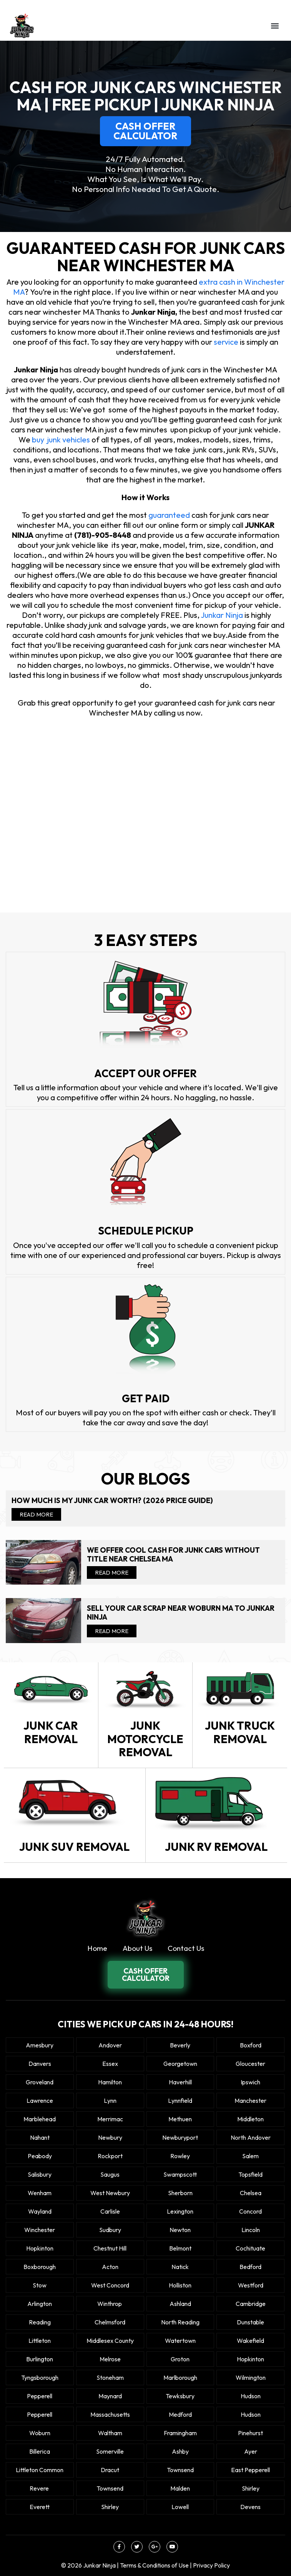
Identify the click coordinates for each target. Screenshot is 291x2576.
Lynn (110, 2100)
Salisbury (40, 2174)
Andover (110, 2045)
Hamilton (110, 2082)
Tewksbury (180, 2396)
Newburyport (180, 2137)
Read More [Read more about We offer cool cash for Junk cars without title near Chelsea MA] (111, 1572)
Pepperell (39, 2396)
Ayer (250, 2451)
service (226, 342)
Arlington (39, 2303)
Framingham (180, 2433)
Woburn (39, 2433)
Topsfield (250, 2174)
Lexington (180, 2211)
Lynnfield (180, 2100)
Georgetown (180, 2063)
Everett (40, 2507)
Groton (180, 2359)
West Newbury (110, 2193)
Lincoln (250, 2230)
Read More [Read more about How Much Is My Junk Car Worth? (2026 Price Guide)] (36, 1514)
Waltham (110, 2433)
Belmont (180, 2248)
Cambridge (251, 2303)
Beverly (180, 2045)
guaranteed (169, 515)
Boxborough (39, 2267)
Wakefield (250, 2340)
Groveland (39, 2082)
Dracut (110, 2470)
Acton (110, 2267)
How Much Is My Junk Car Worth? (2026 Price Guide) (112, 1500)
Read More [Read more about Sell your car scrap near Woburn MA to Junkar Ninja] (111, 1631)
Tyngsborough (39, 2377)
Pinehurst (250, 2433)
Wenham (40, 2193)
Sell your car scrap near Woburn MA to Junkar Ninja (180, 1613)
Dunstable (250, 2322)
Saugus (110, 2174)
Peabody (40, 2156)
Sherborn (180, 2193)
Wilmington (251, 2377)
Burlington (39, 2359)
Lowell (180, 2507)
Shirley (250, 2488)
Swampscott (180, 2174)
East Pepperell (250, 2470)
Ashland (180, 2303)
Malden (180, 2488)
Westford (250, 2285)
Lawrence (40, 2100)
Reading (40, 2322)
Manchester (250, 2100)
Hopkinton (39, 2248)
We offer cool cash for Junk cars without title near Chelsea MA (173, 1554)
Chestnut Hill (109, 2248)
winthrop (110, 2303)
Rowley (180, 2156)
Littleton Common (39, 2470)
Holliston (180, 2285)
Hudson (251, 2396)
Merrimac (110, 2119)
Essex (110, 2063)
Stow (40, 2285)
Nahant (40, 2137)
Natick (180, 2267)
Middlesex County (110, 2340)
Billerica (39, 2451)
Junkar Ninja (222, 615)
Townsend (180, 2470)
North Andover (251, 2137)
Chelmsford (110, 2322)
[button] (274, 25)
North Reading (180, 2322)
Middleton (250, 2119)
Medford (180, 2414)
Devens (250, 2507)
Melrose (110, 2359)
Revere (40, 2488)
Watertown (180, 2340)
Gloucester (250, 2063)
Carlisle (110, 2211)
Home (97, 1948)
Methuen (180, 2119)
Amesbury (39, 2045)
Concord (250, 2211)
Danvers (39, 2063)
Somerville (110, 2451)
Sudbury (110, 2230)
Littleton (39, 2340)
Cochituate (250, 2248)
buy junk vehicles (61, 439)
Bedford (250, 2267)
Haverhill (180, 2082)
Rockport (110, 2156)
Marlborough (180, 2377)
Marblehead (39, 2119)
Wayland (40, 2211)
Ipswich (250, 2082)
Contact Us (186, 1948)
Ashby (180, 2451)
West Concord (110, 2285)
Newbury (110, 2137)
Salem (250, 2156)
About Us (137, 1948)
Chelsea (250, 2193)
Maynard (110, 2396)
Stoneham (110, 2377)
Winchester (39, 2230)
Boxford (250, 2045)
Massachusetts (110, 2414)
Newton (180, 2230)
